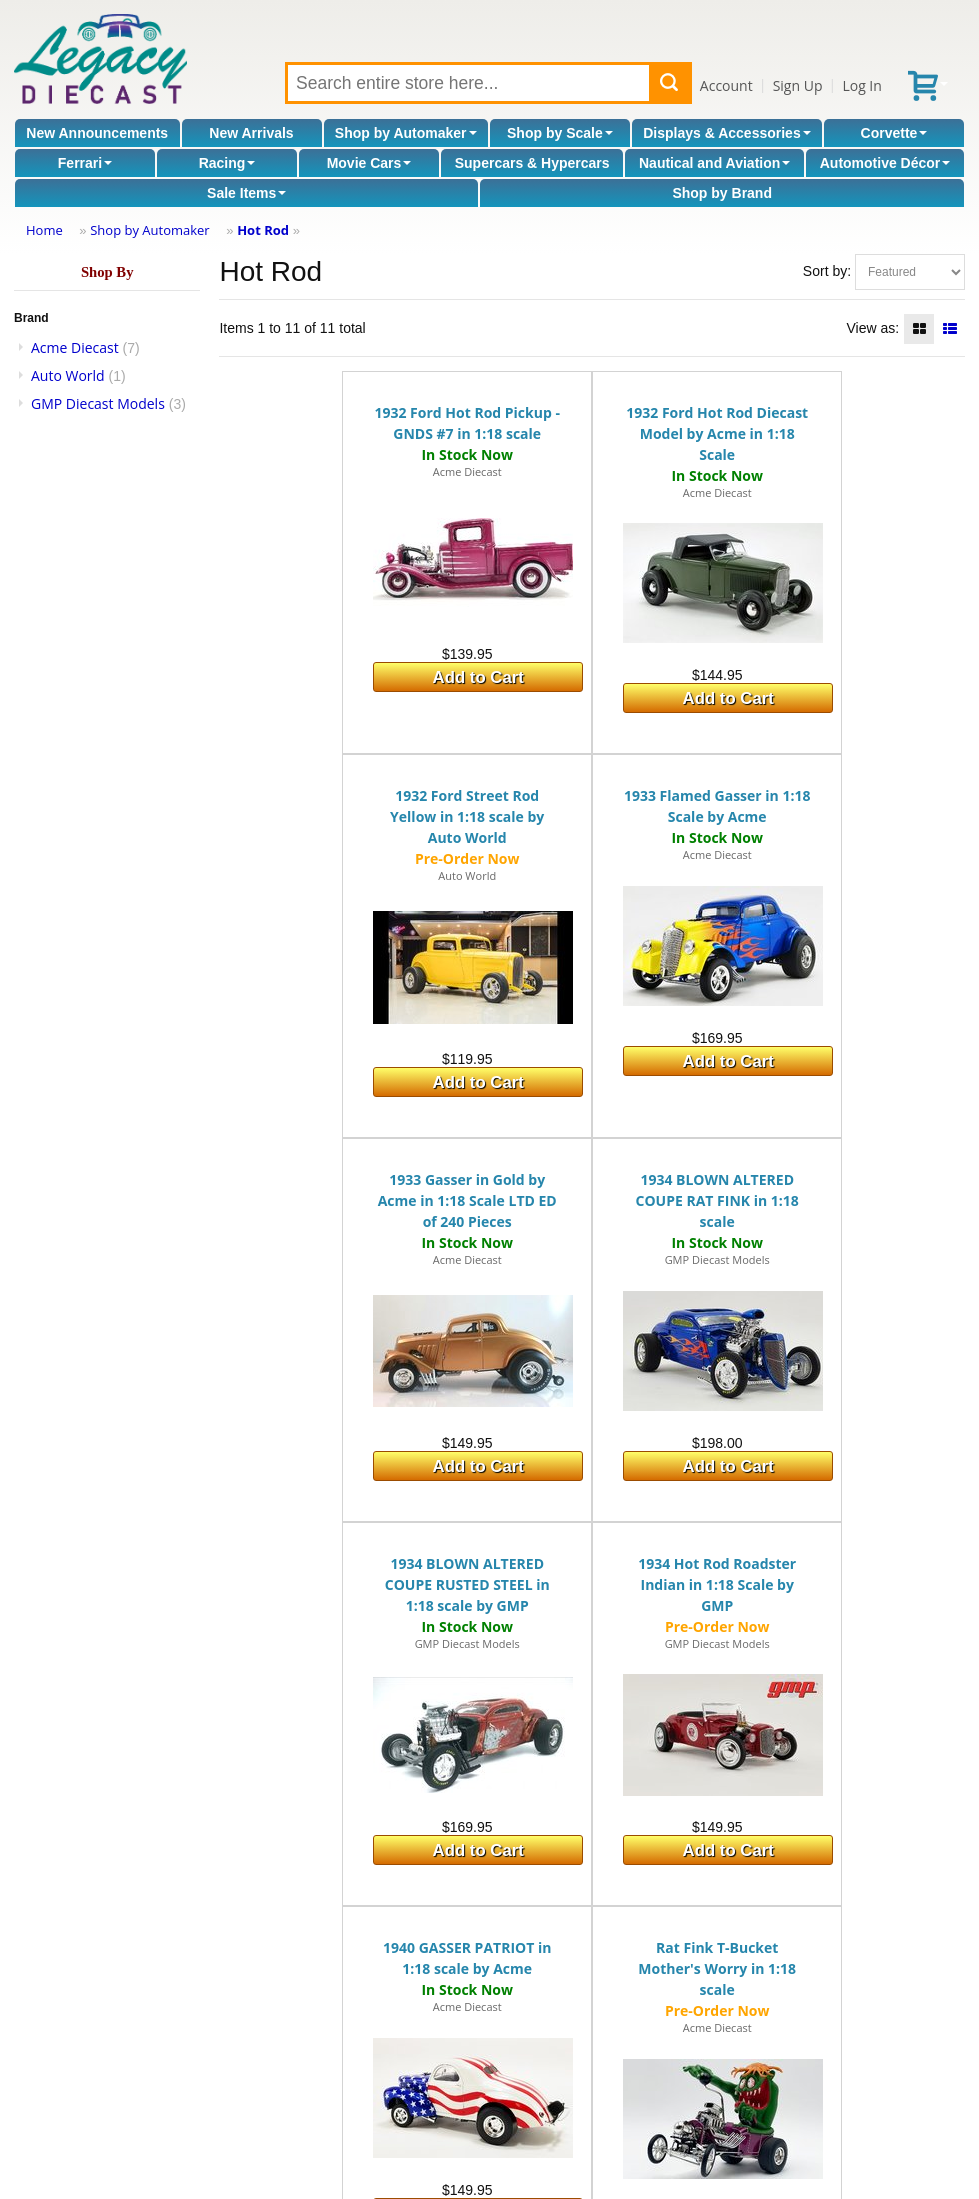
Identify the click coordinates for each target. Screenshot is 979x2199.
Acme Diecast (75, 347)
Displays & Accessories (726, 133)
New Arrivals (251, 133)
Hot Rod (263, 230)
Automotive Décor (885, 163)
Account (726, 85)
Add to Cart (478, 677)
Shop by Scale (560, 133)
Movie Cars (369, 163)
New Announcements (97, 133)
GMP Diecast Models (98, 403)
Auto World (68, 375)
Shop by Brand (722, 193)
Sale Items (246, 193)
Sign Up (798, 85)
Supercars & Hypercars (532, 163)
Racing (227, 163)
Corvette (894, 133)
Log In (861, 85)
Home (44, 230)
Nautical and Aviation (714, 163)
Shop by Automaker (406, 133)
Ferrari (85, 163)
